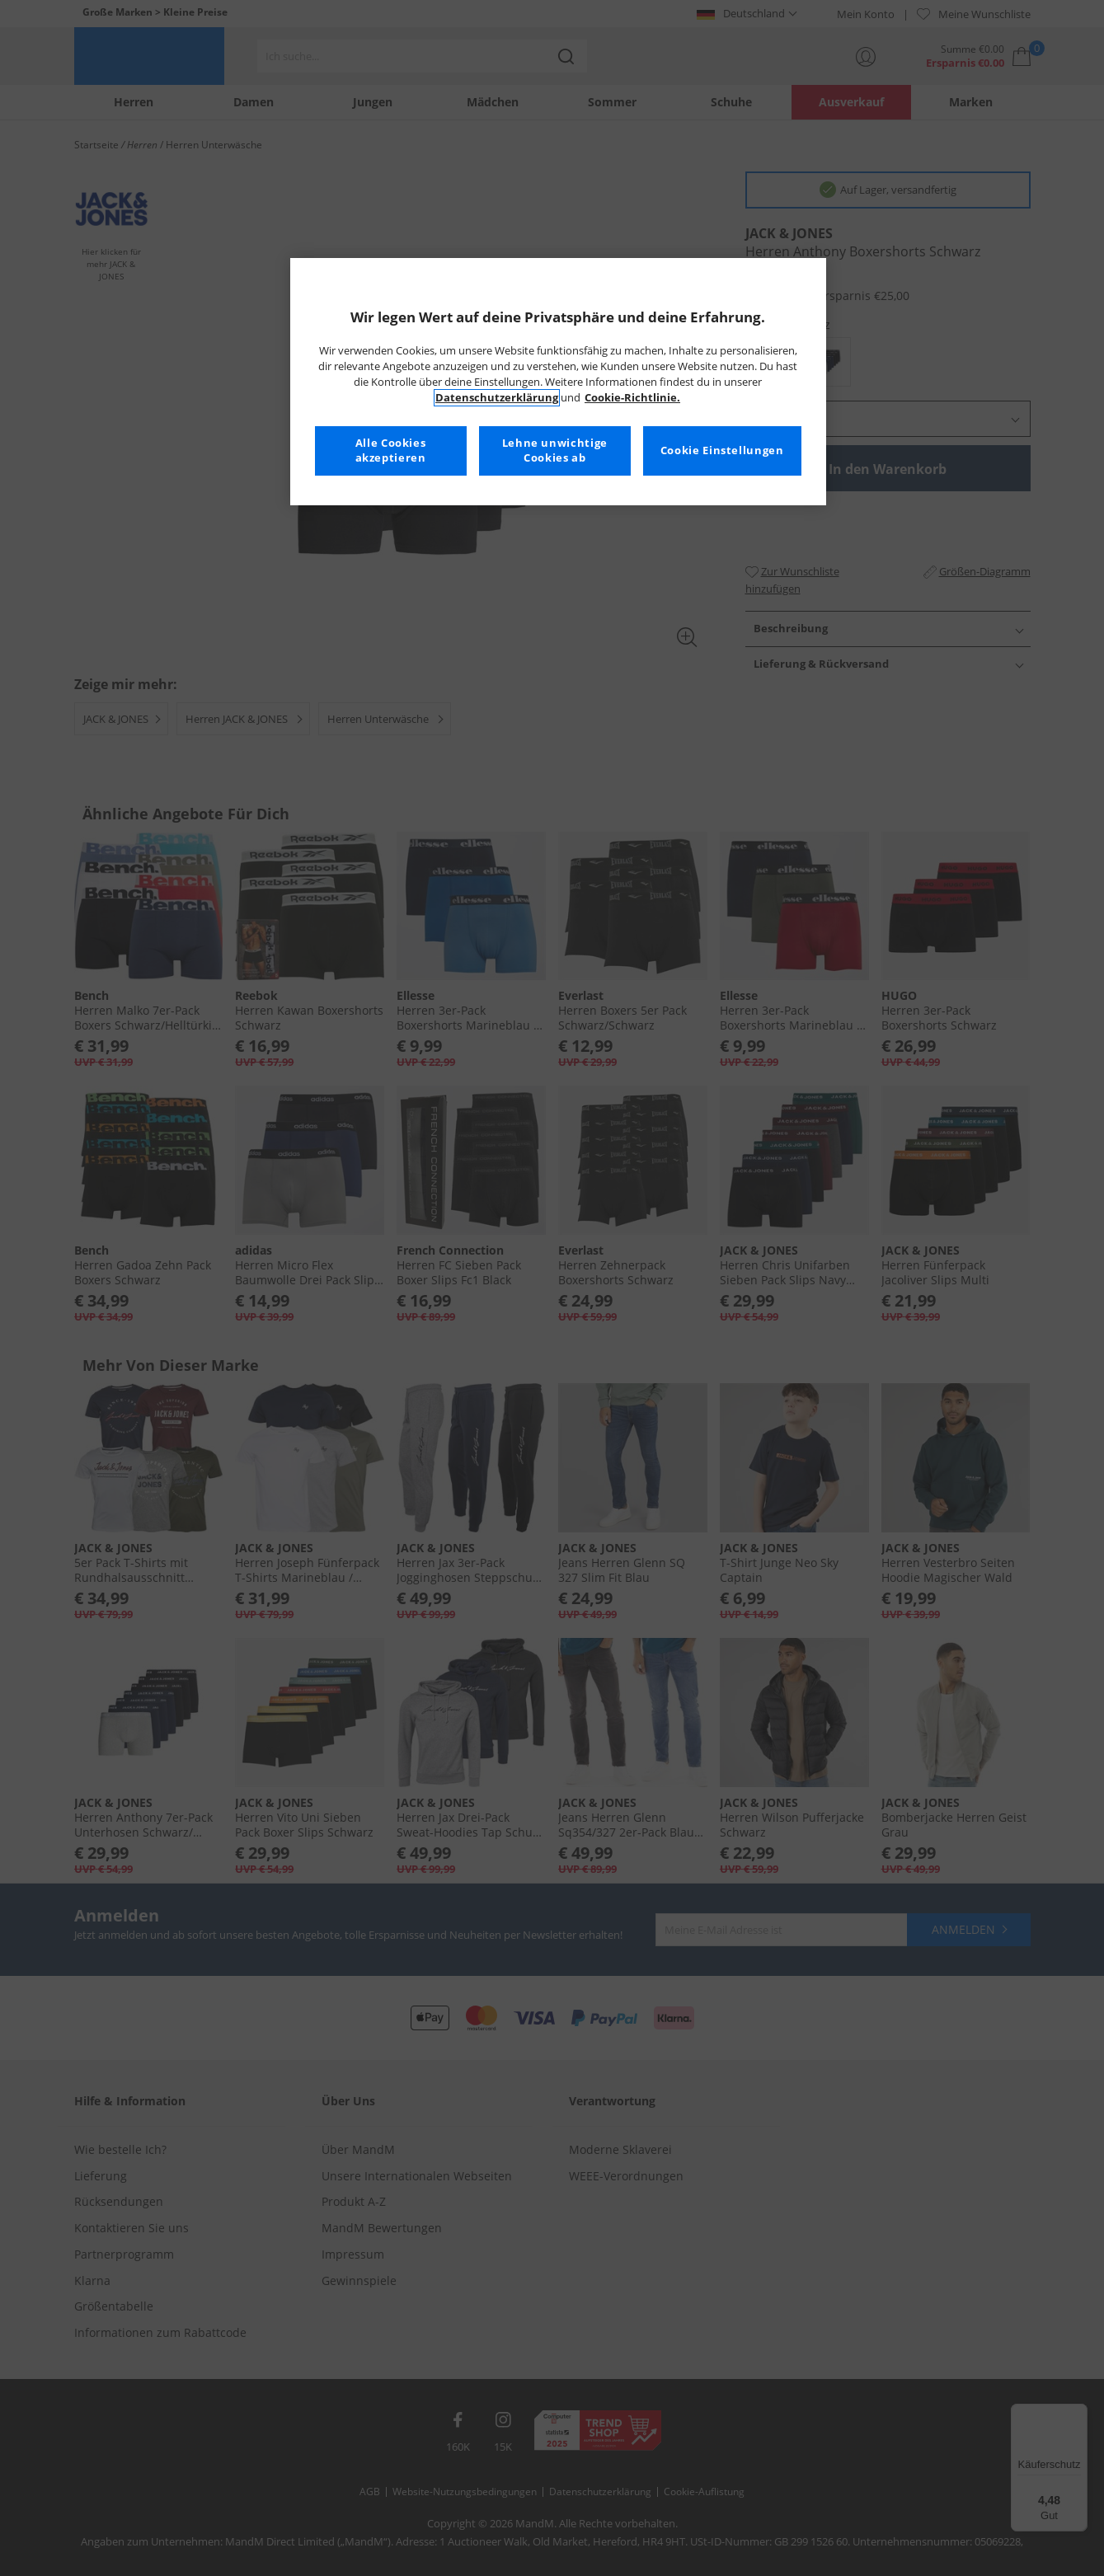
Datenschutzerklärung (496, 398)
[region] (558, 381)
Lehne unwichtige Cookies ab (555, 450)
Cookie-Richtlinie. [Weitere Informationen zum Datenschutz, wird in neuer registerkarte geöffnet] (632, 398)
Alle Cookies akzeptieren (390, 450)
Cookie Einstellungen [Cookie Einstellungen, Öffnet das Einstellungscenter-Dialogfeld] (722, 450)
